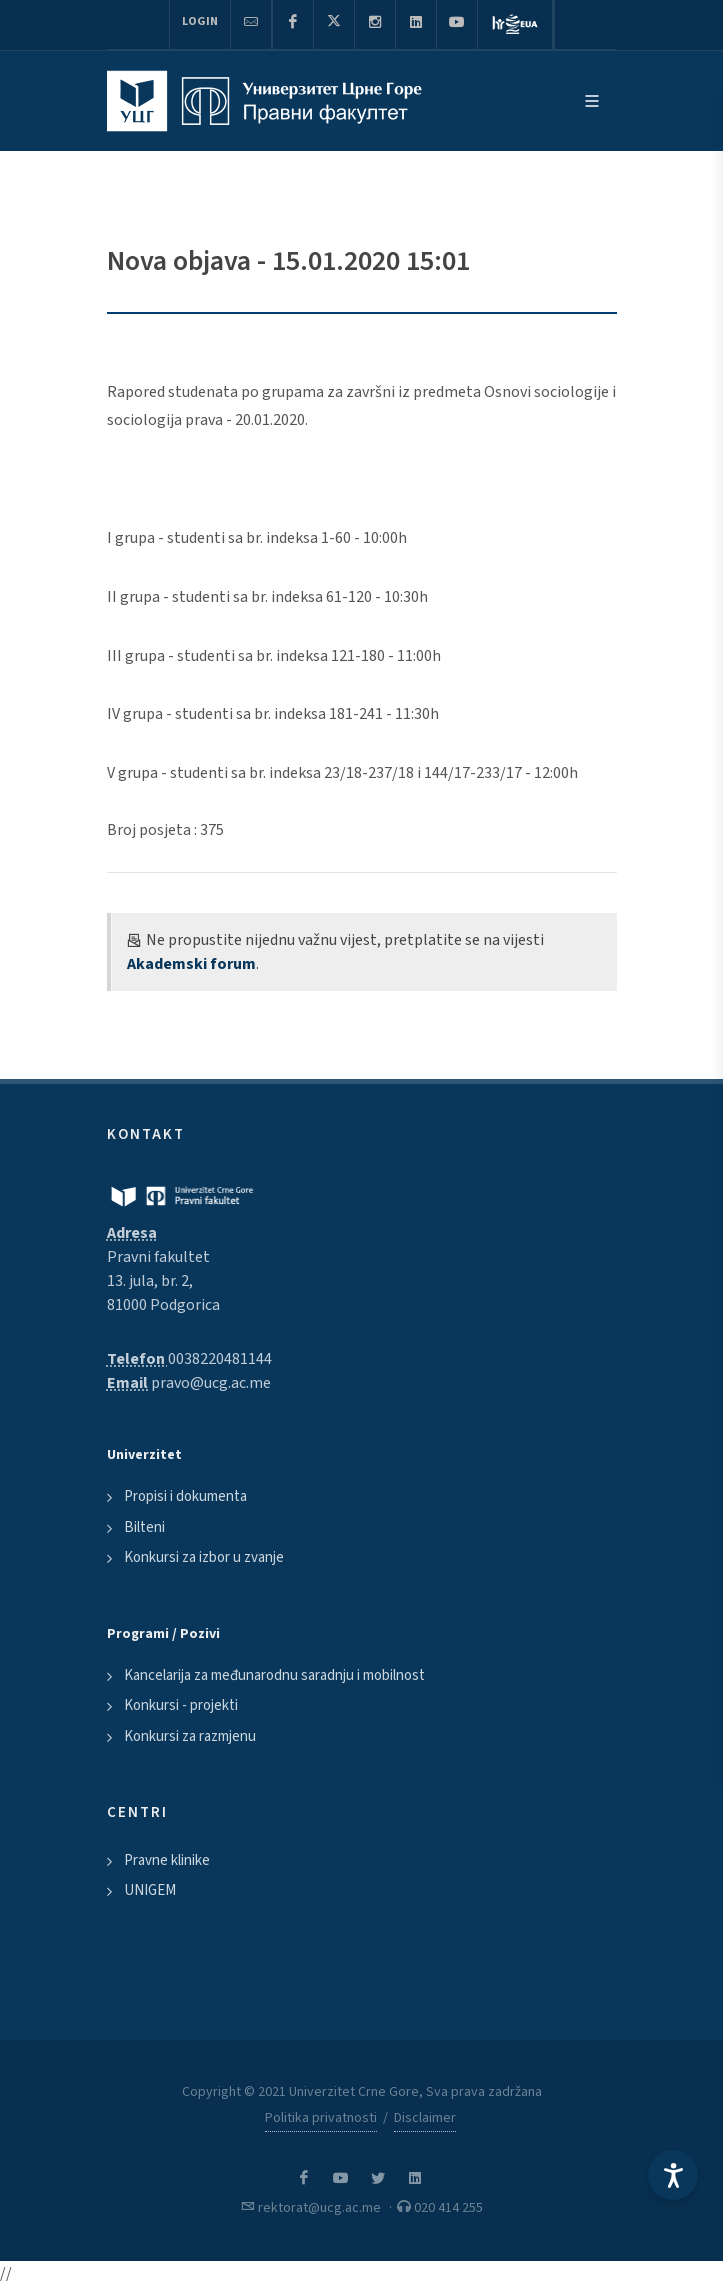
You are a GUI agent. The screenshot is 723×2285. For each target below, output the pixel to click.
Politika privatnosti (321, 2118)
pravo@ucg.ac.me (211, 1383)
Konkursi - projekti (181, 1705)
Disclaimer (425, 2118)
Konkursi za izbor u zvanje (204, 1557)
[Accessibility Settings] (673, 2175)
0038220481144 (220, 1359)
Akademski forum (191, 964)
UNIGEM (150, 1890)
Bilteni (144, 1527)
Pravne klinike (167, 1860)
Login (200, 21)
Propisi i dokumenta (185, 1496)
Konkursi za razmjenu (190, 1736)
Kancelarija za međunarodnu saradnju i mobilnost (274, 1675)
